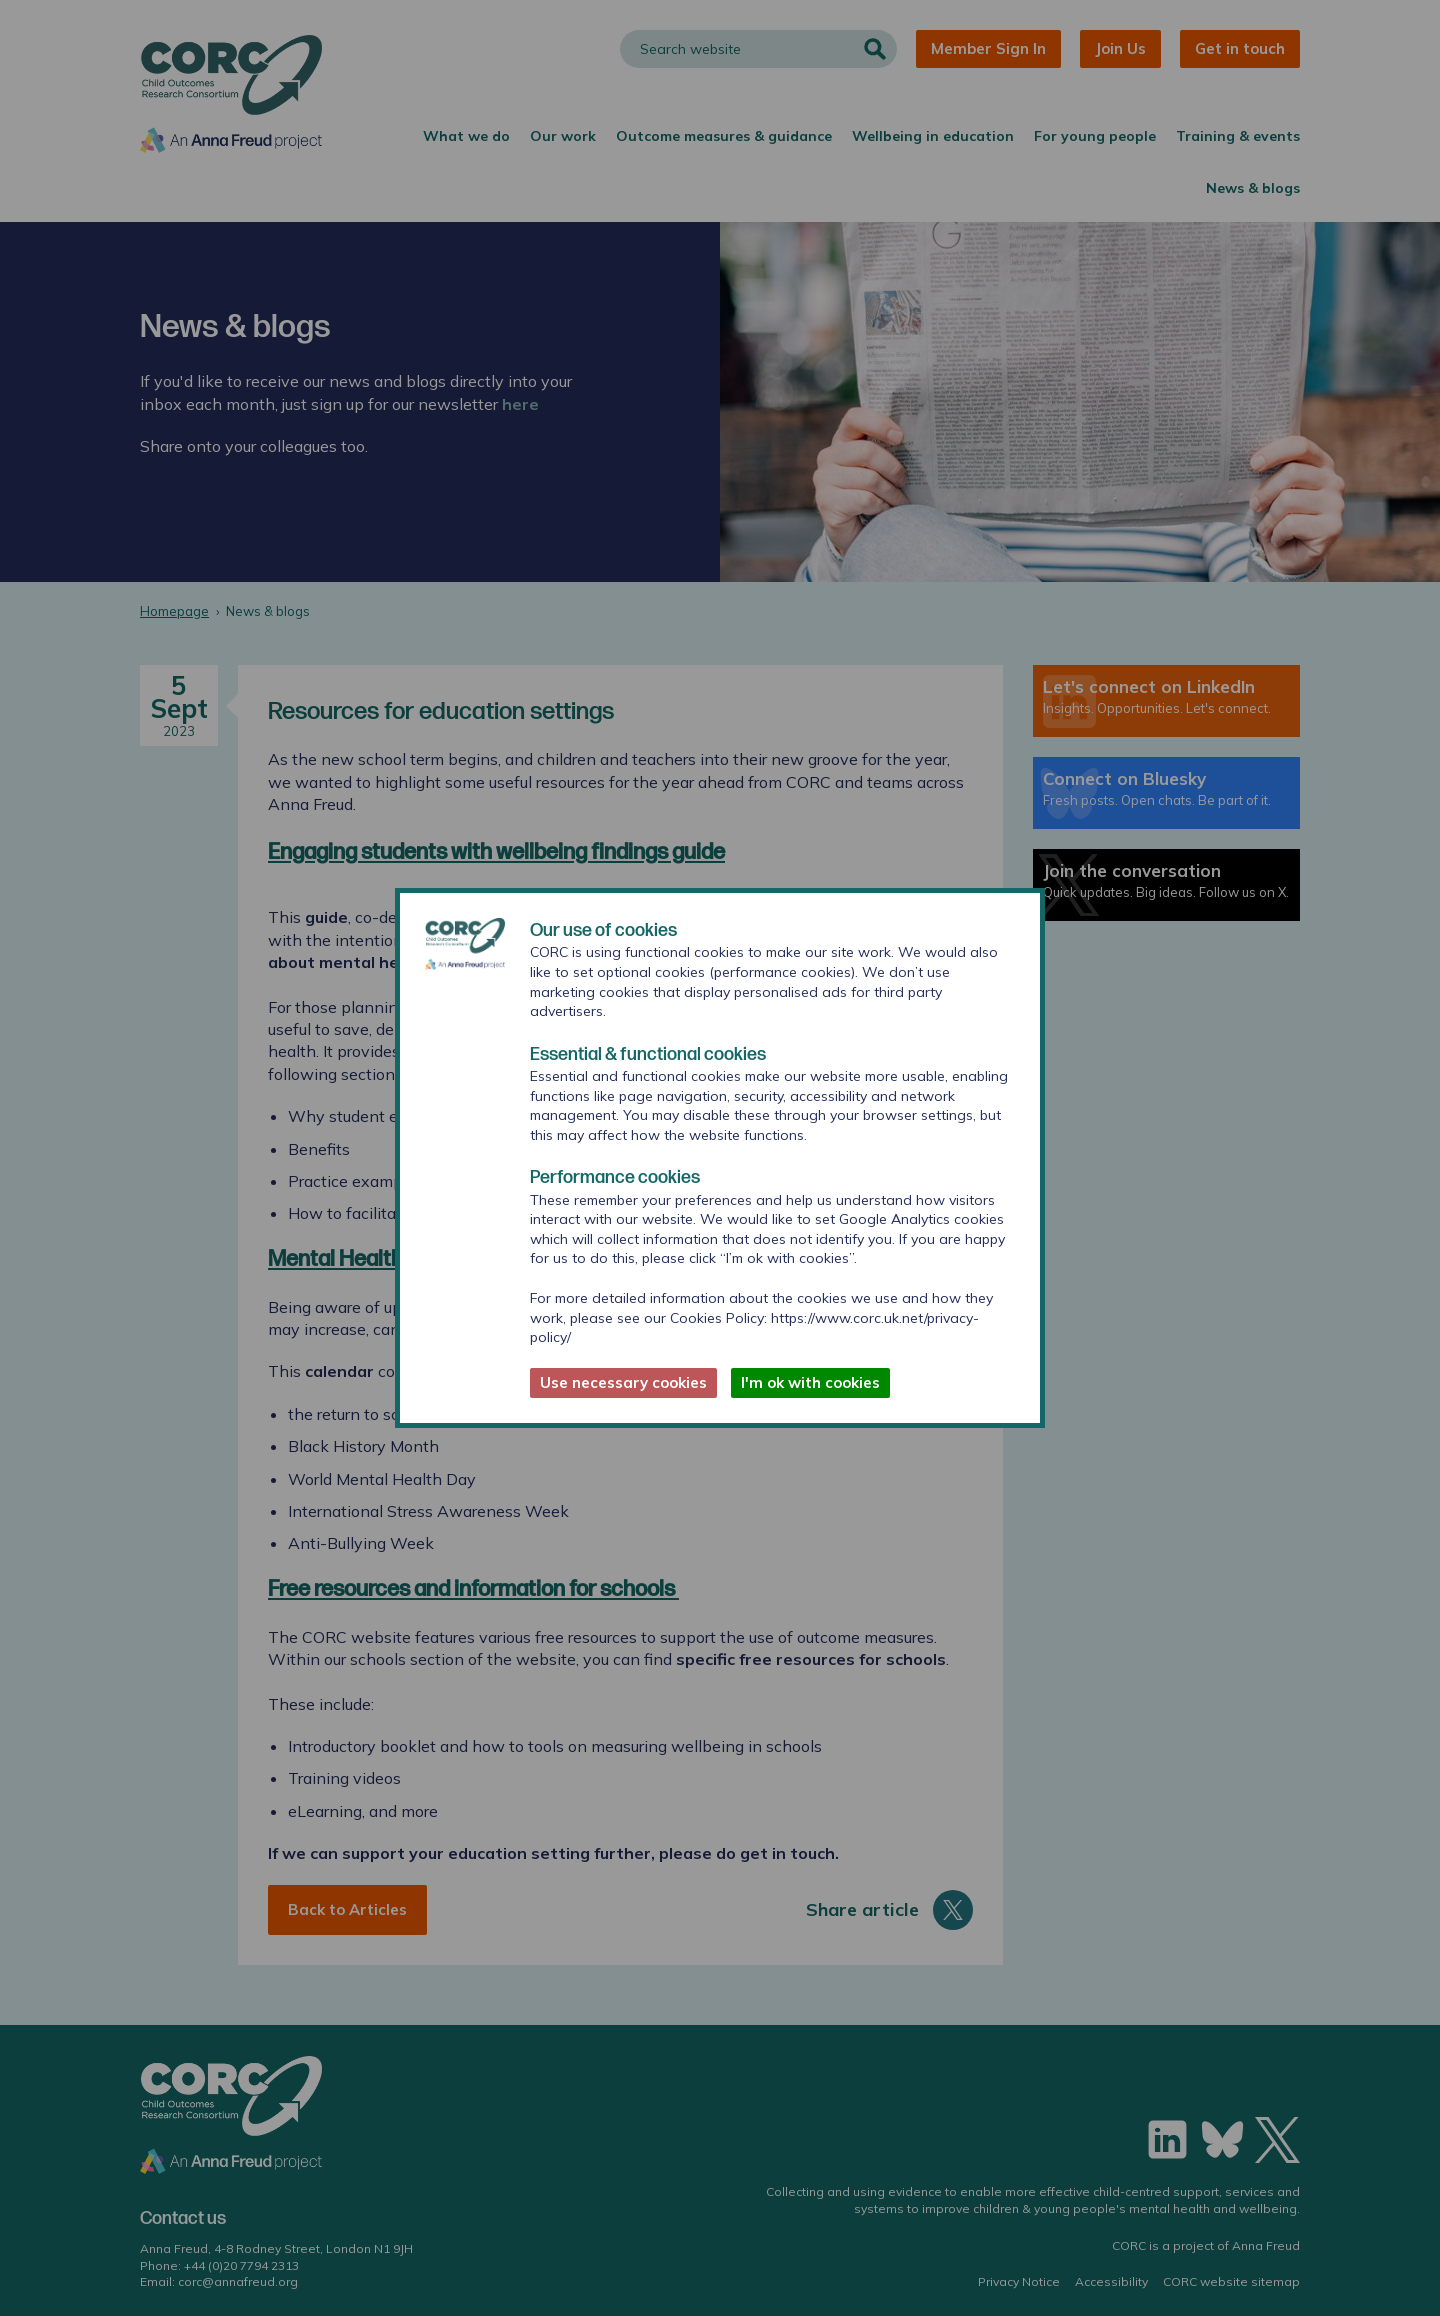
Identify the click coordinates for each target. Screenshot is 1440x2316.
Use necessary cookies (623, 1382)
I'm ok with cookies (810, 1382)
